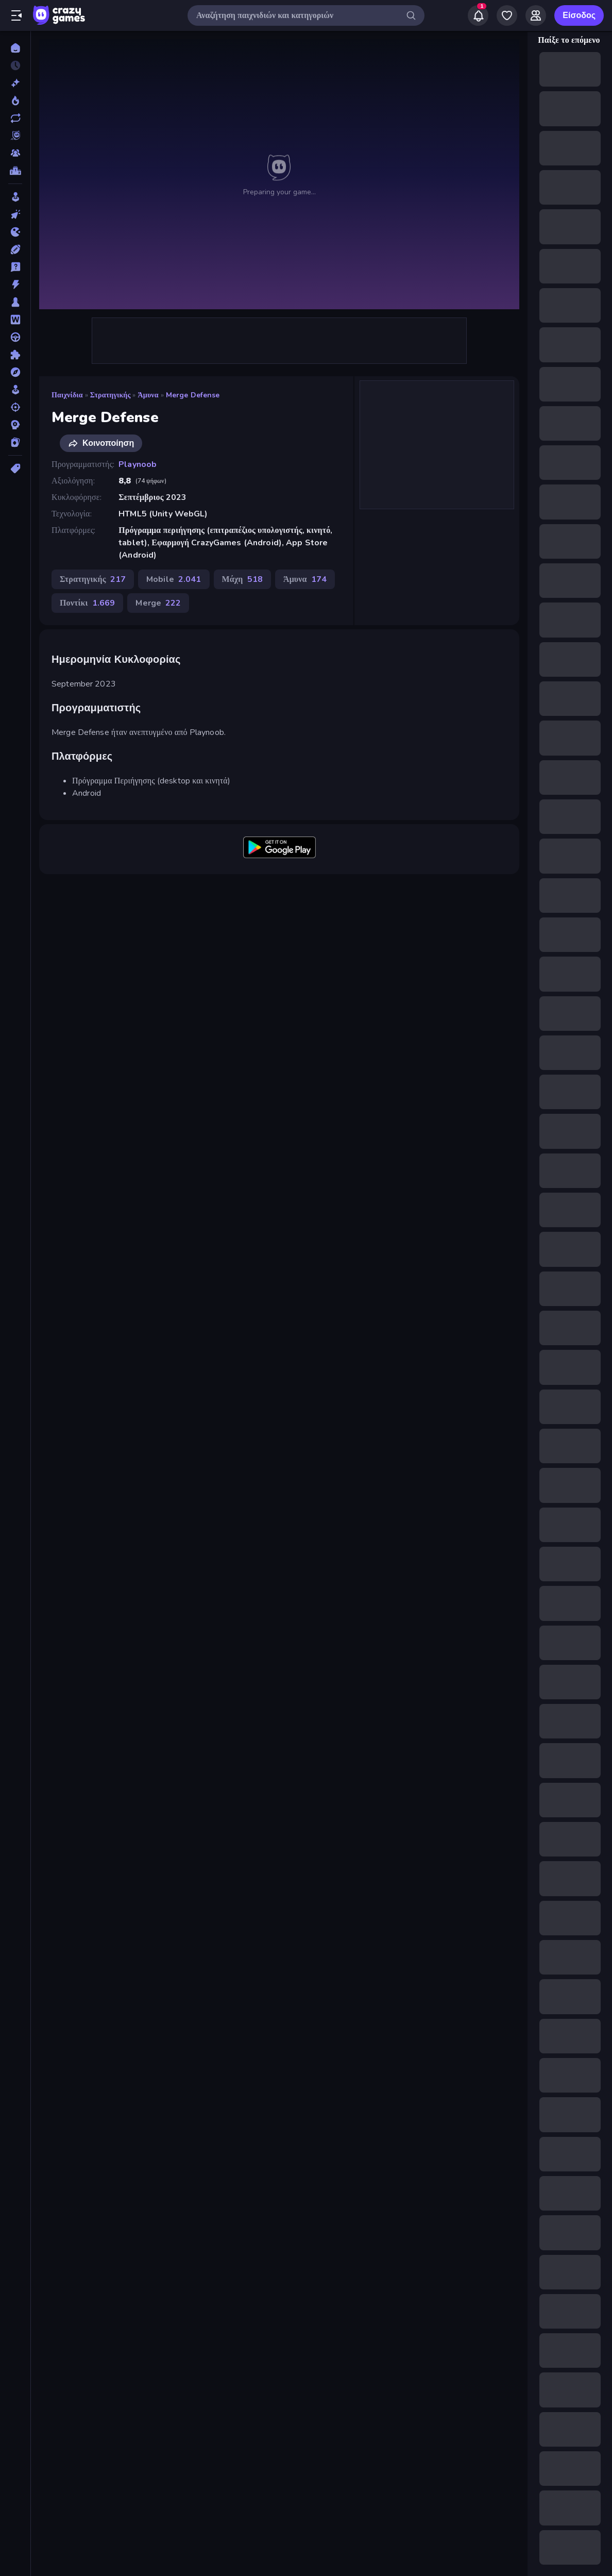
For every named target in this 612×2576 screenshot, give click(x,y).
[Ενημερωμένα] (15, 118)
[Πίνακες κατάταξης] (15, 170)
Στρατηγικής (110, 395)
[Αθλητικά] (15, 249)
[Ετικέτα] (15, 468)
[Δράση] (15, 284)
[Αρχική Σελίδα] (15, 48)
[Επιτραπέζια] (15, 302)
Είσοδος (579, 15)
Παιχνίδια (67, 395)
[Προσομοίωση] (15, 389)
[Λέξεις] (15, 319)
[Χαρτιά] (15, 442)
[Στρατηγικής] (15, 424)
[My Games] (507, 15)
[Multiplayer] (15, 153)
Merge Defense (193, 395)
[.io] (15, 232)
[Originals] (15, 135)
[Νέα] (15, 83)
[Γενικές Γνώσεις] (15, 267)
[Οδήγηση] (15, 337)
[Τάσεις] (15, 100)
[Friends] (535, 15)
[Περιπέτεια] (15, 372)
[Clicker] (15, 214)
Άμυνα (148, 395)
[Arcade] (15, 197)
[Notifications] (478, 15)
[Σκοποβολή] (15, 407)
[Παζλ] (15, 354)
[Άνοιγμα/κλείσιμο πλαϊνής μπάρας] (16, 15)
